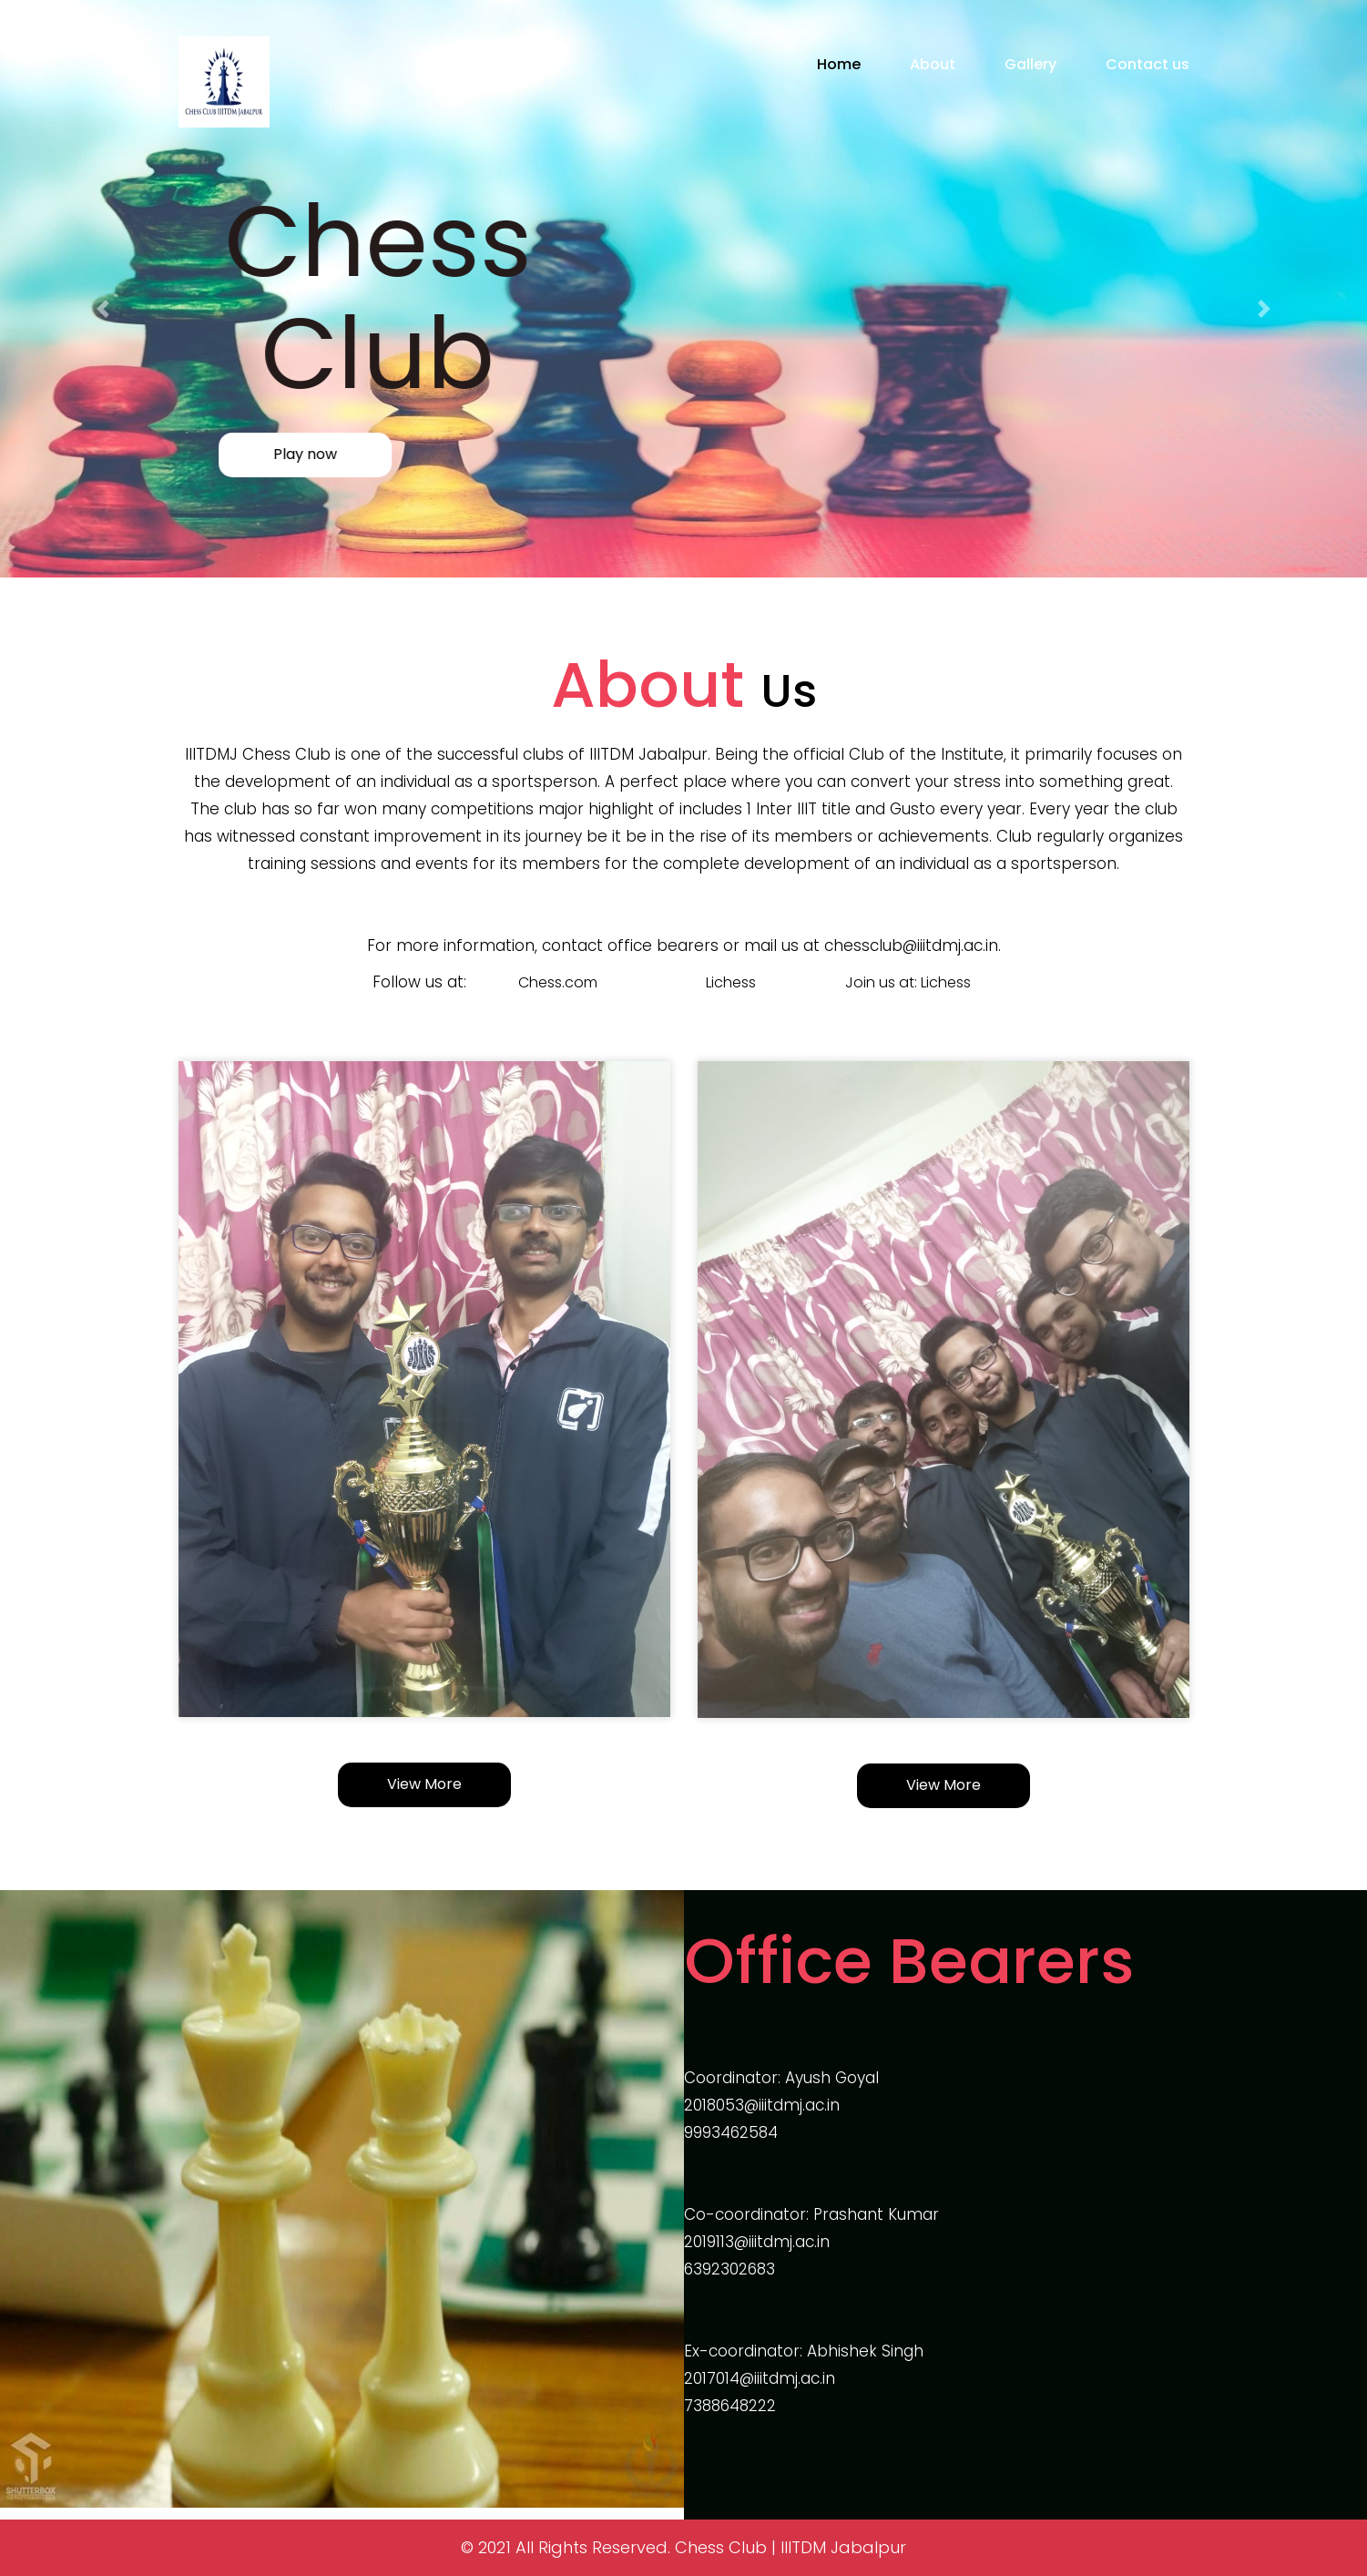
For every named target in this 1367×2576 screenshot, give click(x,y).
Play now (265, 454)
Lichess (731, 982)
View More (424, 1784)
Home (839, 64)
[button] (102, 309)
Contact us (1147, 64)
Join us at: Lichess (908, 982)
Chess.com (557, 982)
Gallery (1030, 64)
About (932, 64)
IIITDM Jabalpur (843, 2547)
